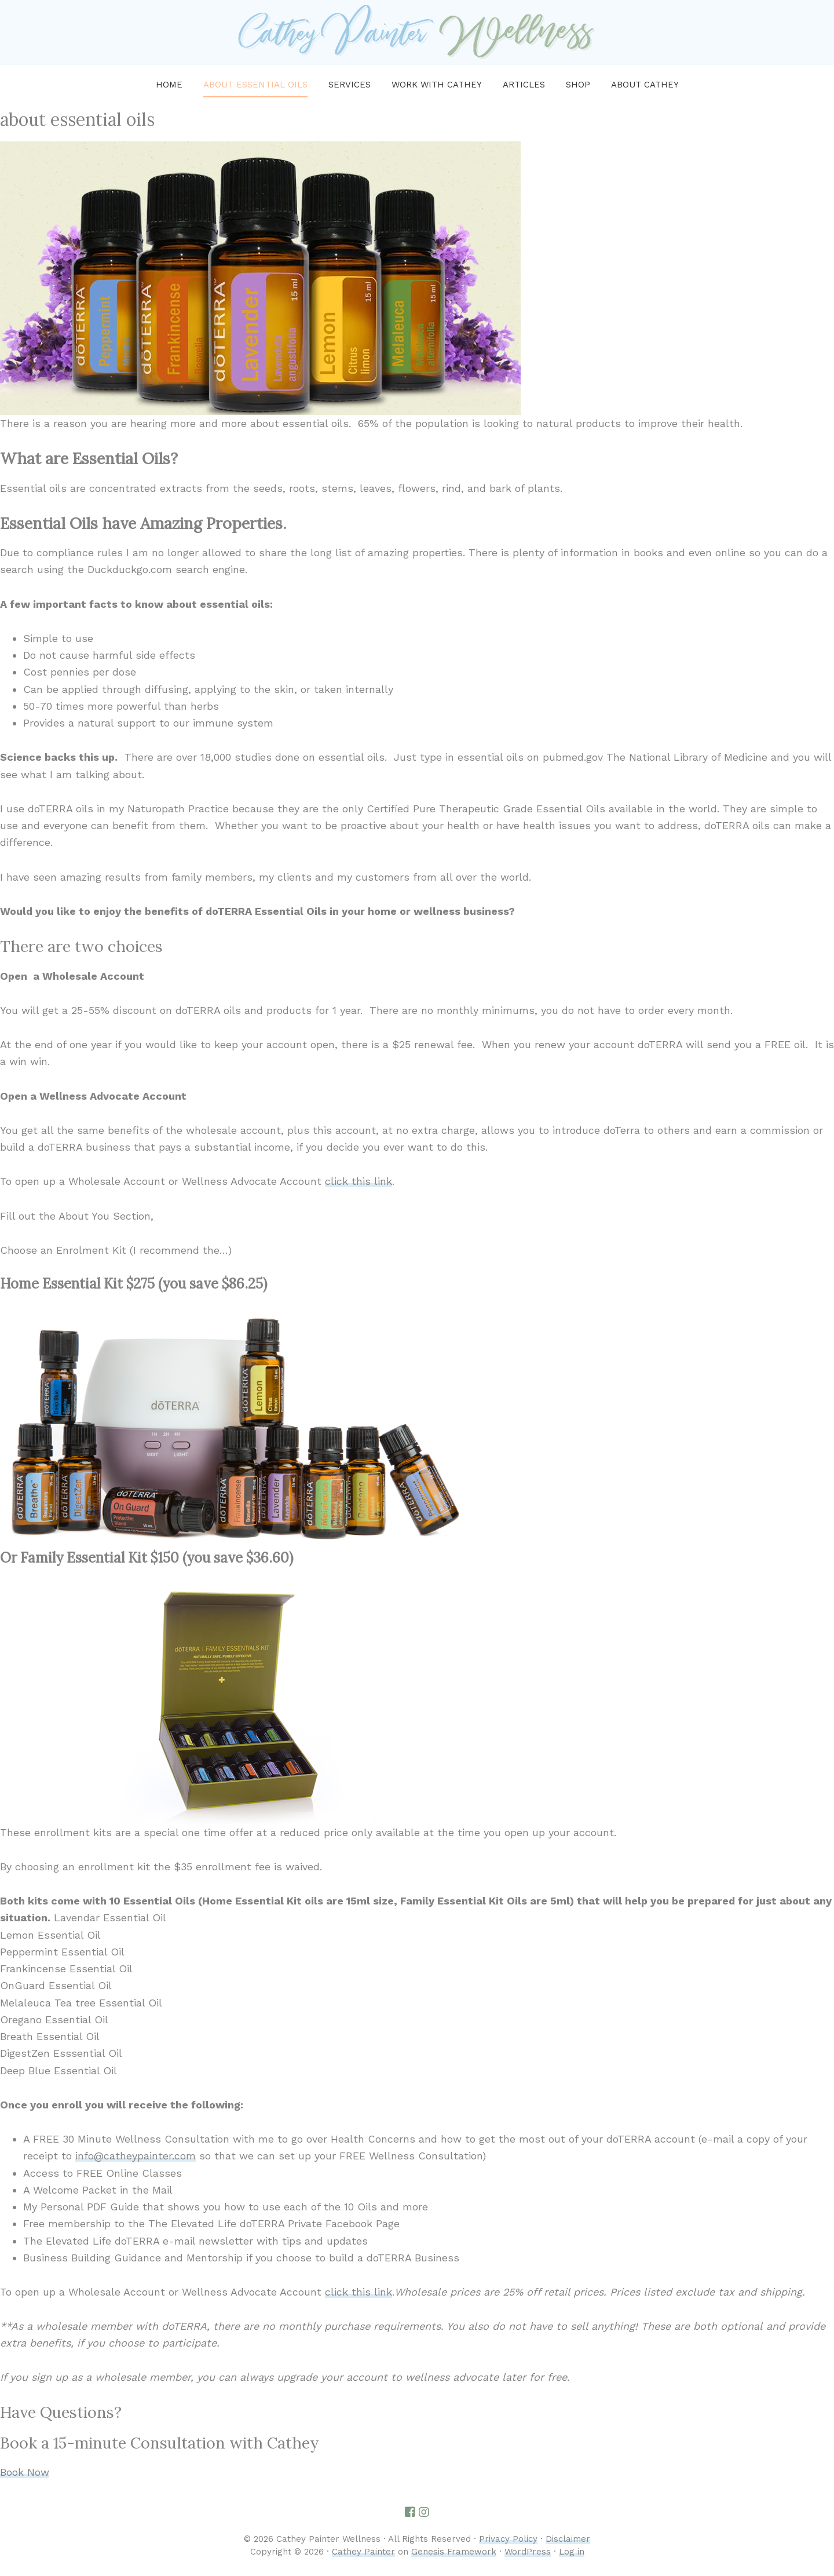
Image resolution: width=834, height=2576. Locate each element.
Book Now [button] (24, 2472)
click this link (358, 1181)
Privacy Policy (508, 2539)
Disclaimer (568, 2539)
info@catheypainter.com (135, 2156)
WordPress (527, 2551)
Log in (571, 2551)
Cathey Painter (363, 2551)
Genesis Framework (453, 2551)
